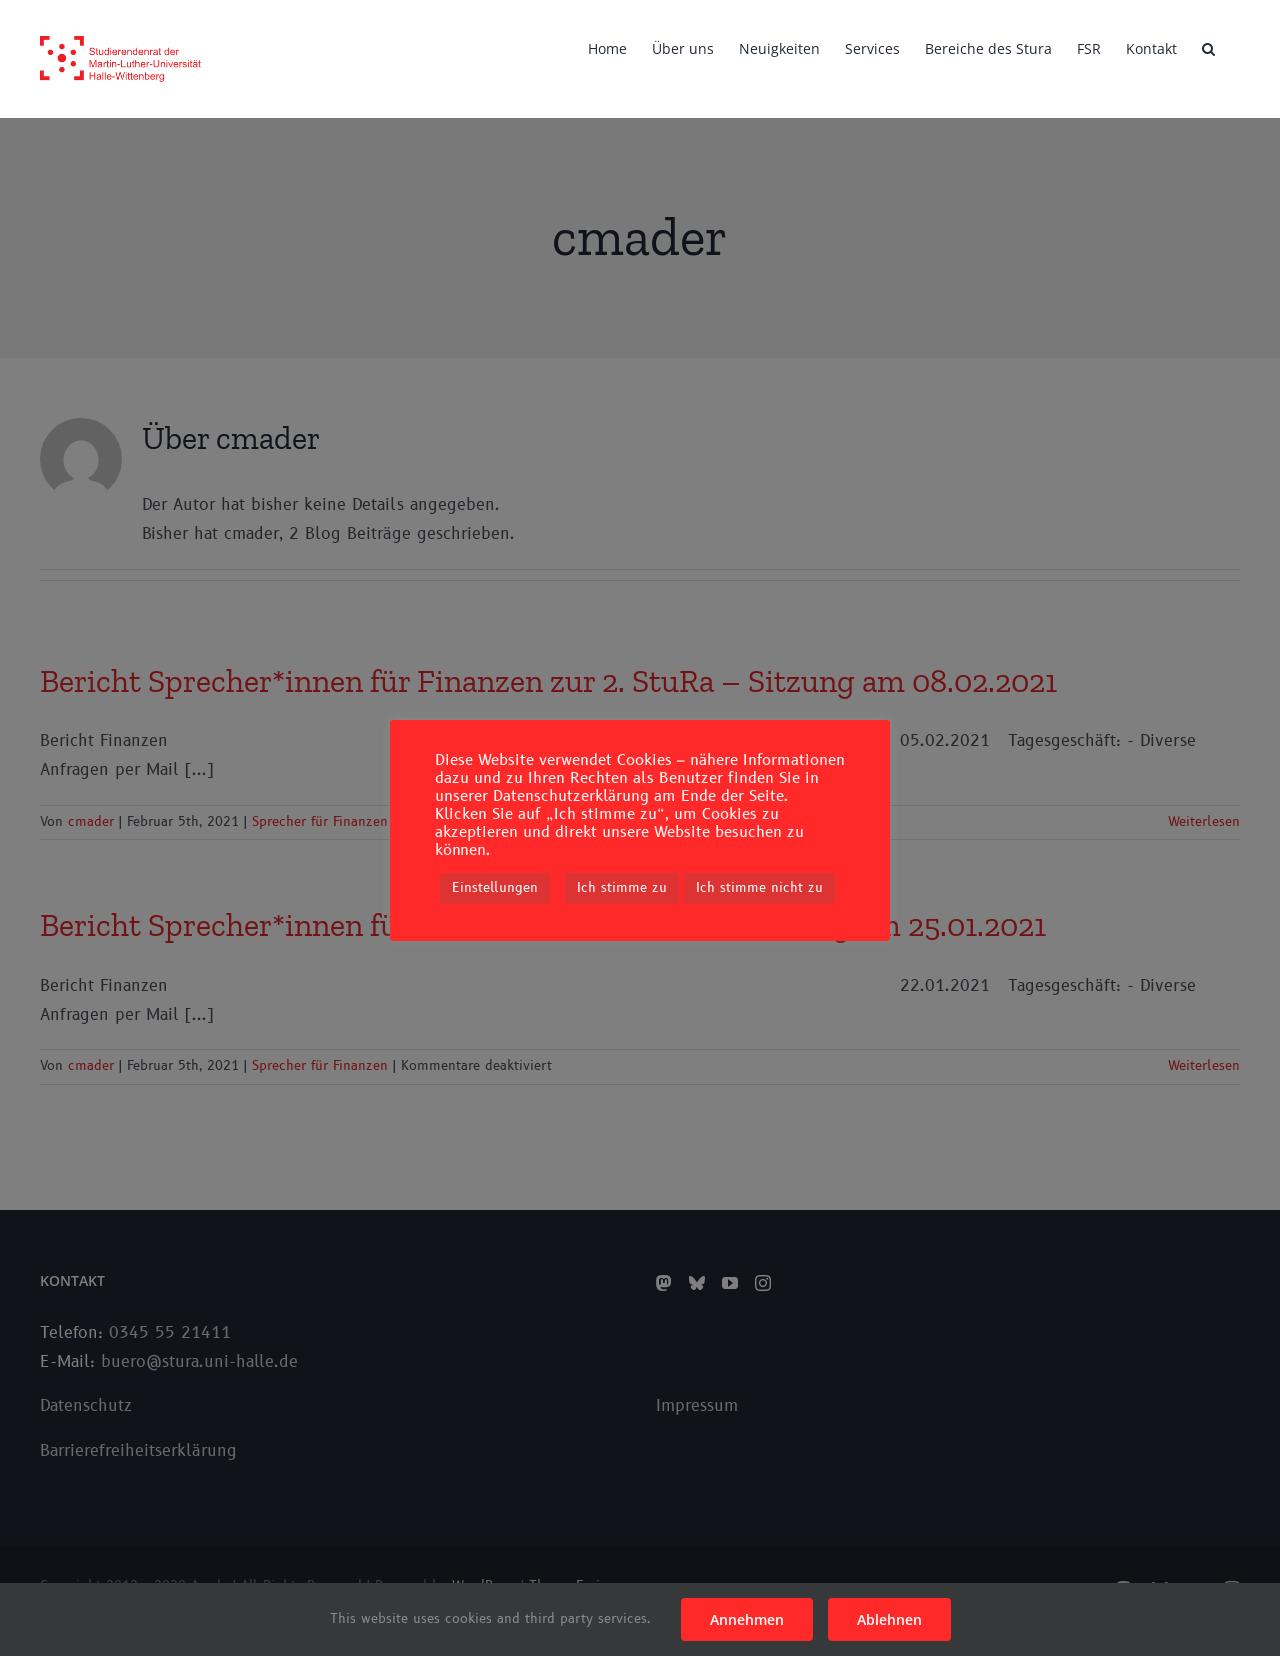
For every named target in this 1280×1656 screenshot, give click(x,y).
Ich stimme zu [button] (622, 888)
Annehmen (747, 1619)
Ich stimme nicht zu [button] (759, 888)
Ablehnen (889, 1619)
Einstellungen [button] (495, 888)
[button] (1208, 47)
